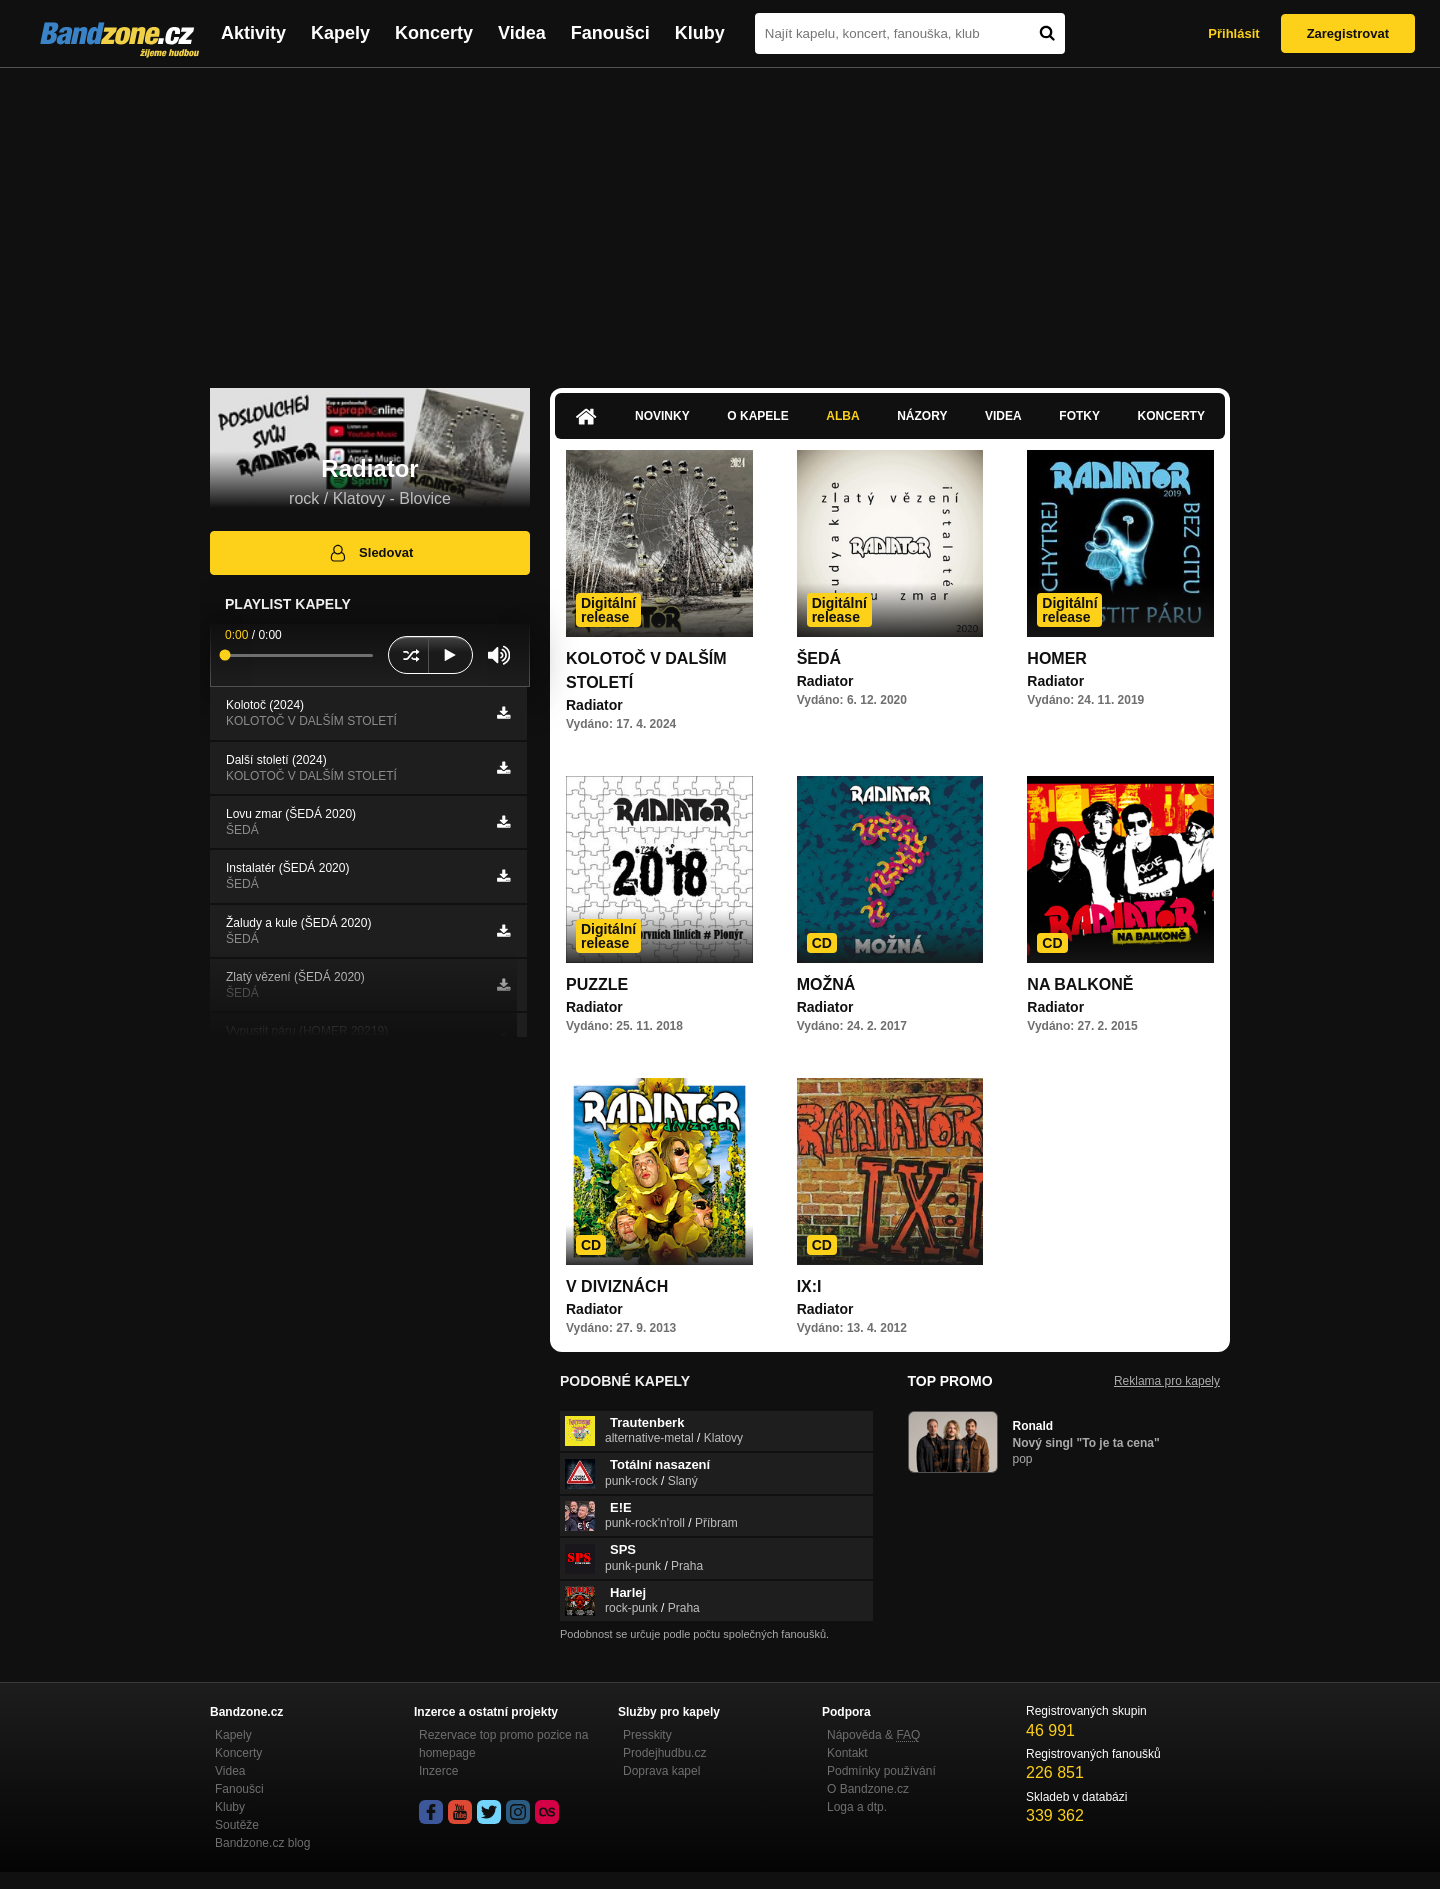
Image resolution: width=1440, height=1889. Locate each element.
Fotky (1079, 416)
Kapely (340, 33)
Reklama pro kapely (1167, 1381)
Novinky (662, 416)
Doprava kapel (661, 1771)
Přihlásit (1233, 33)
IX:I (809, 1286)
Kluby (700, 33)
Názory (922, 416)
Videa (522, 33)
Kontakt (847, 1753)
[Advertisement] (720, 218)
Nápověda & (873, 1735)
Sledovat (370, 553)
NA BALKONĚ (1080, 984)
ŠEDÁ (819, 658)
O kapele (757, 416)
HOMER (1057, 658)
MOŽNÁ (826, 984)
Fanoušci (610, 33)
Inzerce (438, 1771)
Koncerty (434, 33)
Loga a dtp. (857, 1807)
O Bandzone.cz (868, 1789)
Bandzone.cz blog (262, 1843)
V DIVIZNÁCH (617, 1286)
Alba (842, 416)
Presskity (647, 1735)
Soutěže (237, 1825)
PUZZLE (597, 984)
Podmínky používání (881, 1771)
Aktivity (253, 33)
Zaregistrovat (1348, 33)
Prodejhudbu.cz (664, 1753)
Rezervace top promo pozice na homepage (503, 1744)
